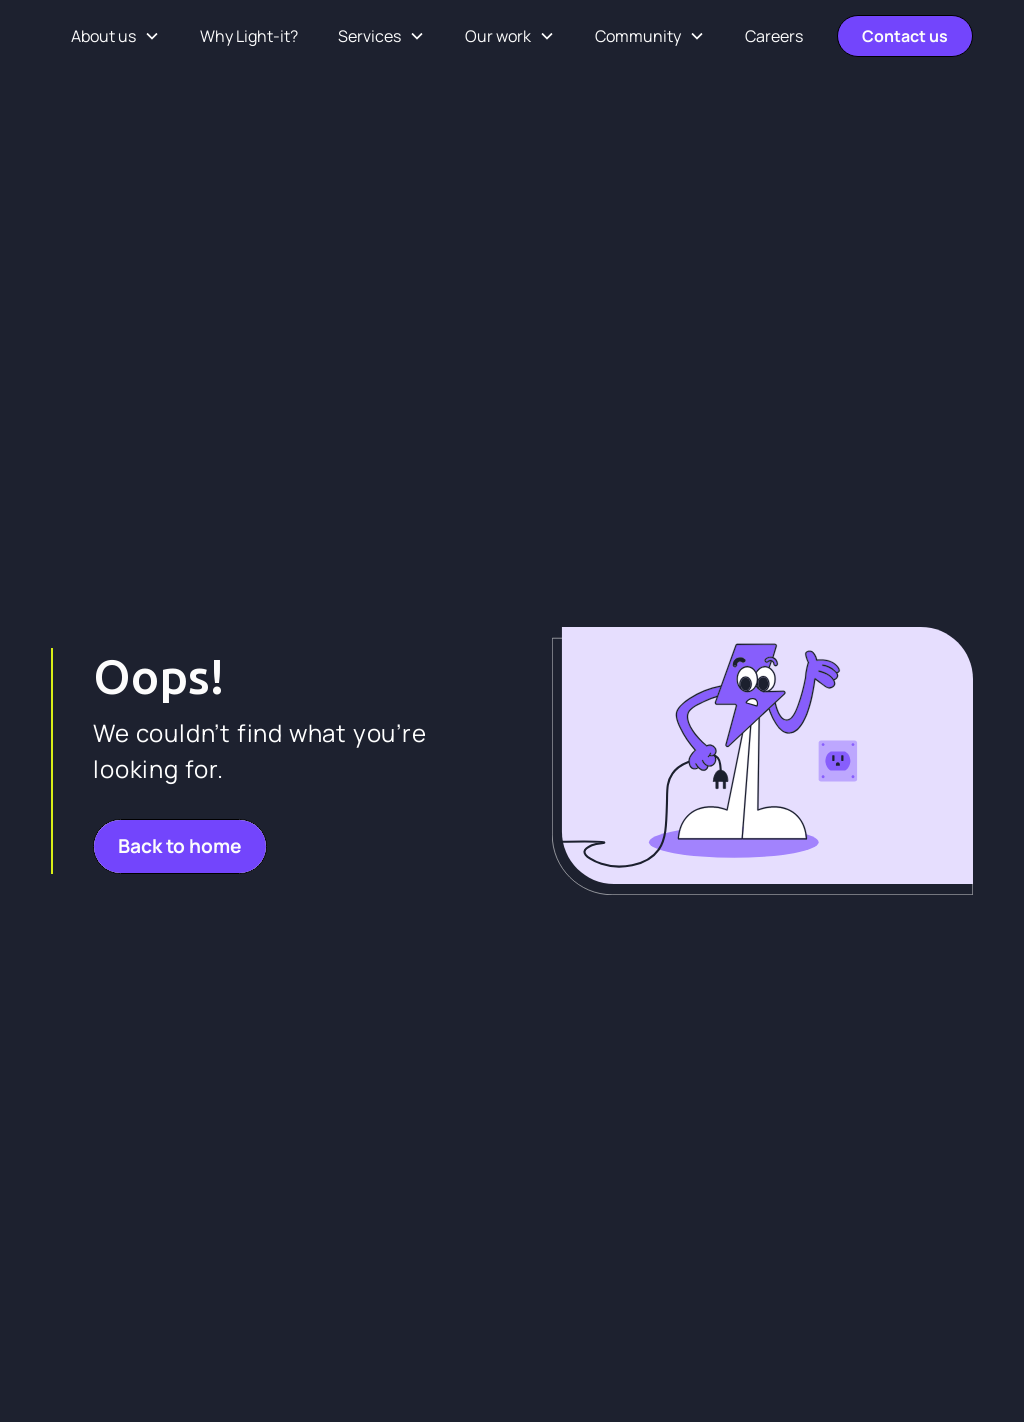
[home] (51, 36)
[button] (115, 36)
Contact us (905, 36)
